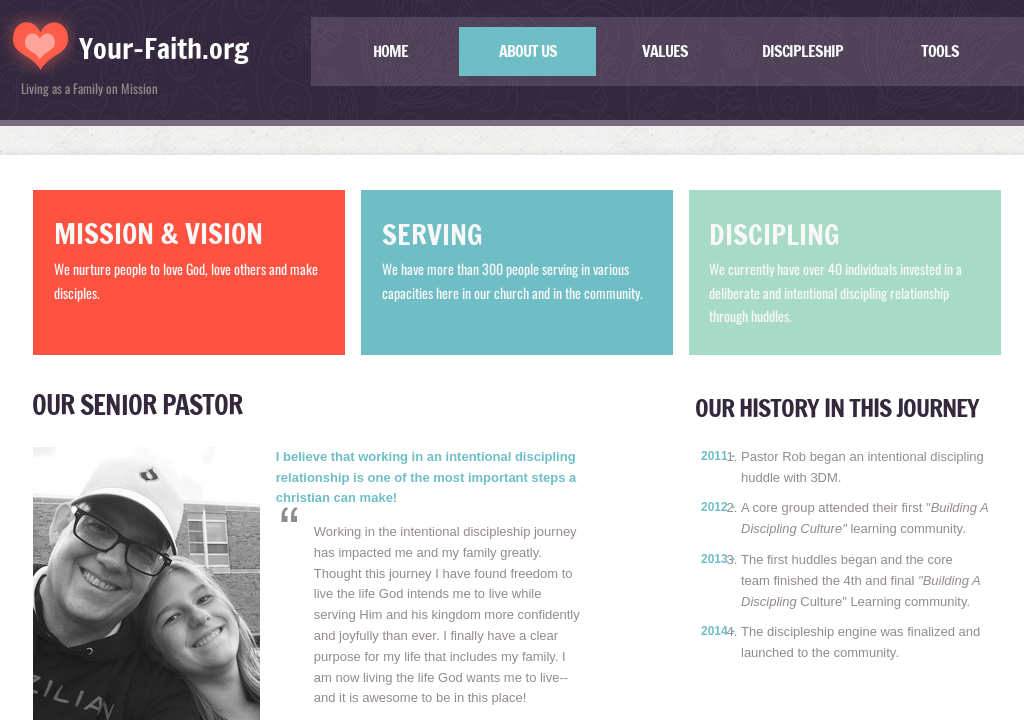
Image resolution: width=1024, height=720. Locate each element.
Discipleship (802, 51)
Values (665, 51)
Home (390, 51)
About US (528, 51)
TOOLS (940, 51)
